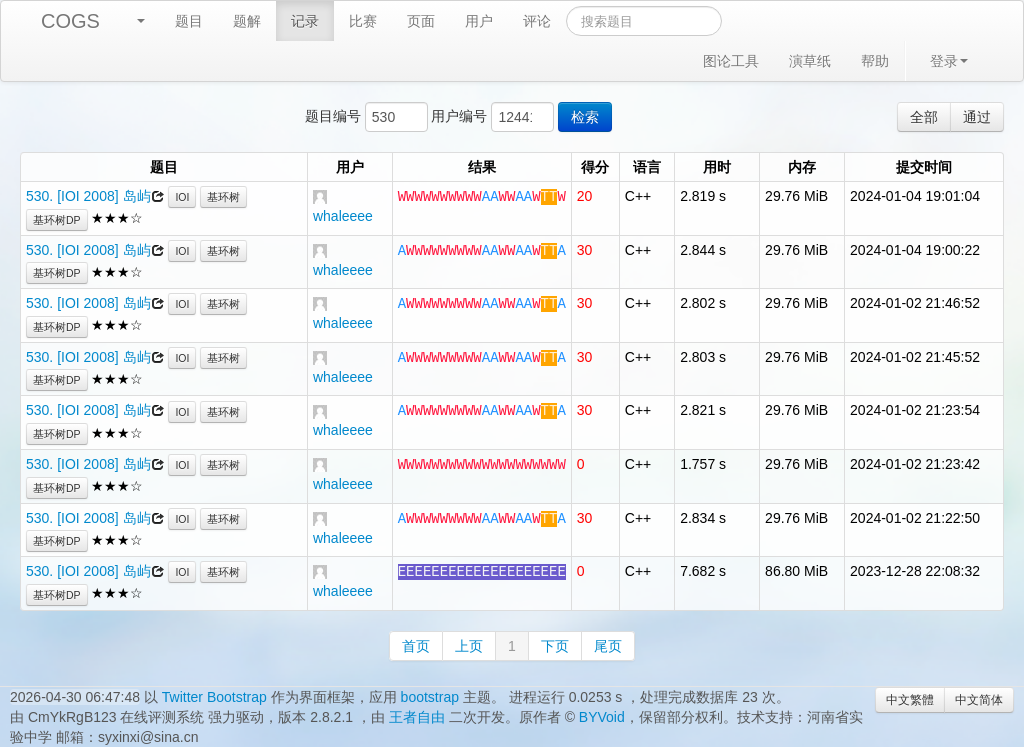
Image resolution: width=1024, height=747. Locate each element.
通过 (977, 117)
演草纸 (810, 61)
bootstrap (430, 697)
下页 (555, 646)
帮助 (875, 61)
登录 (949, 61)
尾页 (608, 646)
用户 (479, 21)
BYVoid (602, 717)
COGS (70, 21)
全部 (924, 117)
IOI (182, 197)
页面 (421, 21)
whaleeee (343, 216)
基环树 (223, 197)
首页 (416, 646)
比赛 (363, 21)
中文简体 (979, 700)
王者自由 (417, 717)
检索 (585, 117)
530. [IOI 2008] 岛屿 (88, 196)
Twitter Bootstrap (214, 697)
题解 (247, 21)
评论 (537, 21)
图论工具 (731, 61)
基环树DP (57, 220)
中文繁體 (910, 700)
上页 (469, 646)
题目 (189, 21)
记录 (305, 21)
